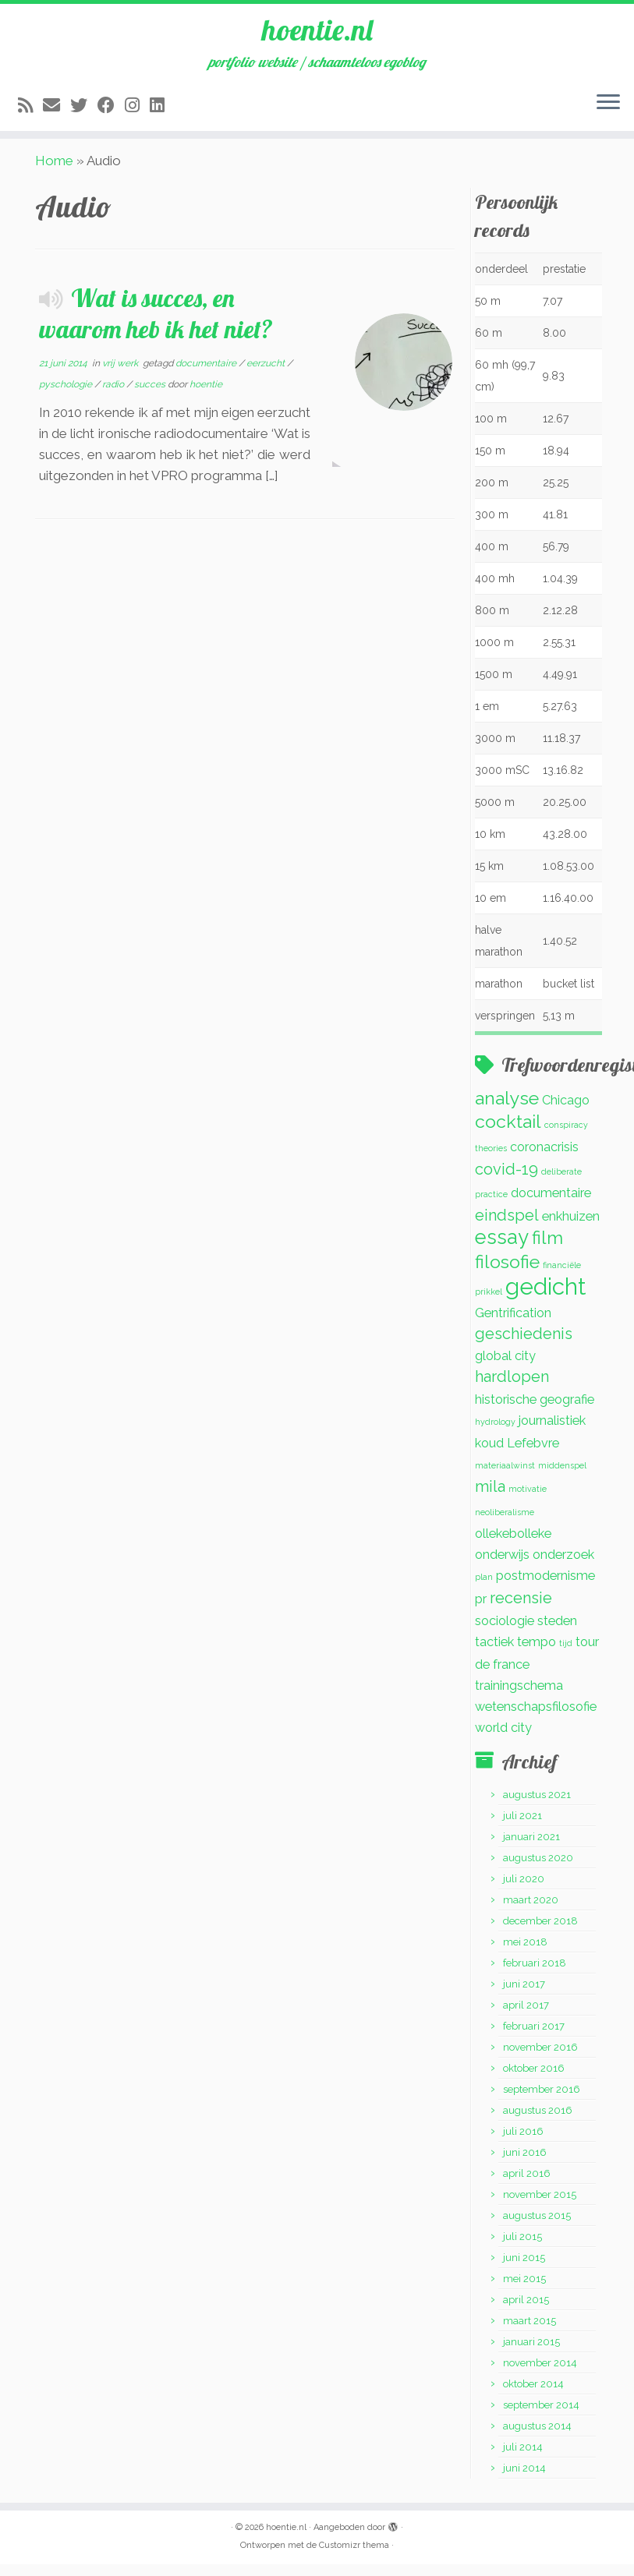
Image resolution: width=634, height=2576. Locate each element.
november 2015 (539, 2206)
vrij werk (121, 374)
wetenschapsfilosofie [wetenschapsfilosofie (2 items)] (536, 1718)
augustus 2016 (537, 2122)
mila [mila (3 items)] (490, 1498)
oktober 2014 (533, 2395)
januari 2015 (531, 2353)
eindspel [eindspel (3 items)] (507, 1226)
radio (114, 395)
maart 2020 (530, 1911)
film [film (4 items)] (547, 1249)
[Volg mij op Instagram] (137, 109)
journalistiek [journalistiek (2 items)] (552, 1432)
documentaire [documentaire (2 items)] (551, 1204)
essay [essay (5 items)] (502, 1248)
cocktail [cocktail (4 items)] (508, 1132)
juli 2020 (523, 1890)
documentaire (207, 374)
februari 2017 (534, 2038)
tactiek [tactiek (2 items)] (494, 1653)
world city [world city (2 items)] (503, 1739)
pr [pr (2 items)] (481, 1610)
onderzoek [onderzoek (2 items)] (563, 1566)
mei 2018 (525, 1953)
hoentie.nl (317, 31)
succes (151, 395)
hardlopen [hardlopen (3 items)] (512, 1388)
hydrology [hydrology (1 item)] (495, 1433)
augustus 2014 (537, 2437)
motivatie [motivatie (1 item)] (527, 1500)
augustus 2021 (537, 1806)
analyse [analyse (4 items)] (507, 1109)
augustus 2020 (538, 1869)
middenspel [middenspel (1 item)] (562, 1477)
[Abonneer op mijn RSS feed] (30, 109)
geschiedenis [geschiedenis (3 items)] (523, 1345)
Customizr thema (354, 2557)
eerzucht (266, 374)
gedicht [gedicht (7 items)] (545, 1298)
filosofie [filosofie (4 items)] (507, 1273)
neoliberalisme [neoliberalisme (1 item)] (504, 1523)
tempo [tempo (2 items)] (536, 1653)
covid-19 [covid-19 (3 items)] (506, 1180)
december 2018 (540, 1932)
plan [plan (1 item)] (484, 1588)
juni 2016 (525, 2164)
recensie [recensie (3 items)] (521, 1609)
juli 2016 (523, 2143)
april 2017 (526, 2017)
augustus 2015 (537, 2227)
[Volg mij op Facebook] (111, 109)
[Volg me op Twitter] (83, 109)
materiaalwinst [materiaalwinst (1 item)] (505, 1477)
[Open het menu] (608, 106)
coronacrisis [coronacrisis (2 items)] (544, 1158)
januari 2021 (531, 1848)
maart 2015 (529, 2332)
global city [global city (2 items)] (505, 1367)
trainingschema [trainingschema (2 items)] (519, 1697)
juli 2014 (523, 2459)
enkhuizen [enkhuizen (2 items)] (571, 1228)
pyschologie (66, 395)
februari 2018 (534, 1975)
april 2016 (527, 2185)
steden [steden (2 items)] (557, 1632)
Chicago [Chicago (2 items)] (566, 1111)
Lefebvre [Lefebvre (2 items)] (533, 1454)
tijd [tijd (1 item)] (565, 1654)
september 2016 (541, 2101)
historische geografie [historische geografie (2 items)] (534, 1411)
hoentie (205, 395)
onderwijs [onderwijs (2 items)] (502, 1566)
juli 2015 (522, 2248)
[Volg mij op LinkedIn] (162, 109)
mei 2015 (524, 2290)
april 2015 (526, 2311)
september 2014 (541, 2416)
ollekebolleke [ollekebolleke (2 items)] (513, 1545)
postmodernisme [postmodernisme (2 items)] (545, 1587)
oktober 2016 (534, 2080)
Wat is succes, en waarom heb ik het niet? (156, 325)
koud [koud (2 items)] (489, 1454)
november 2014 (540, 2374)
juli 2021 (522, 1827)
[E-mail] (56, 109)
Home (54, 172)
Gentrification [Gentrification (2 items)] (513, 1324)
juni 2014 (524, 2480)
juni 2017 (524, 1996)
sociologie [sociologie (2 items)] (504, 1632)
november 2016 (540, 2059)
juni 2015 (524, 2269)
